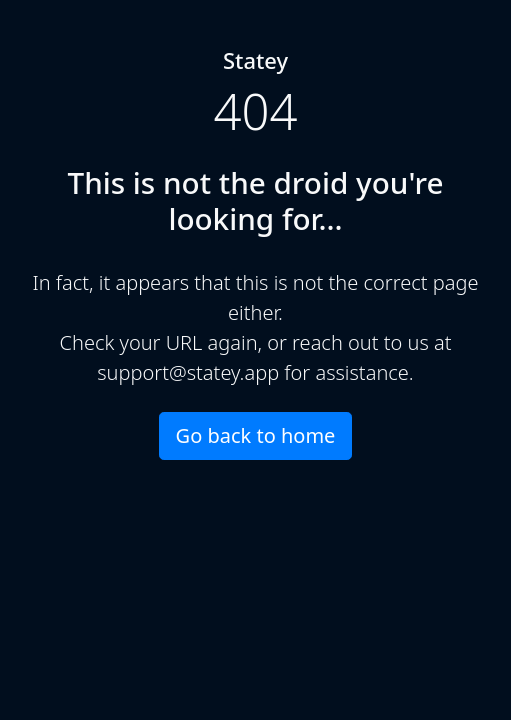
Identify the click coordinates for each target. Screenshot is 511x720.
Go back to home (256, 435)
